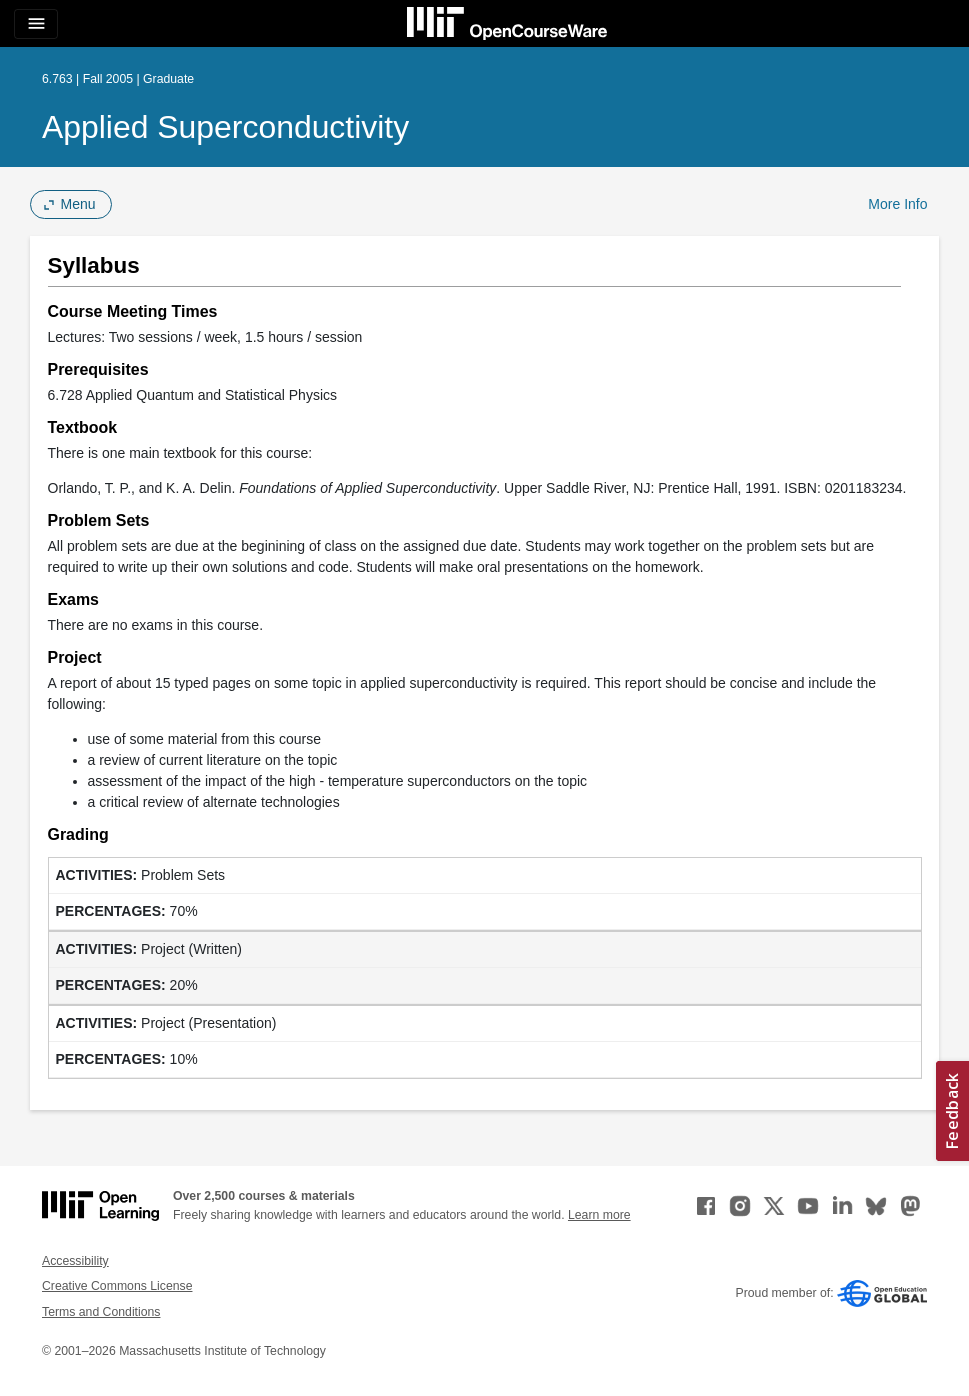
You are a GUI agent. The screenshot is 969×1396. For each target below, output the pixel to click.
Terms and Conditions (101, 1312)
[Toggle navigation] (36, 24)
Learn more (599, 1215)
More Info (897, 204)
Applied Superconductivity (225, 127)
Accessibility (75, 1261)
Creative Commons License (117, 1286)
